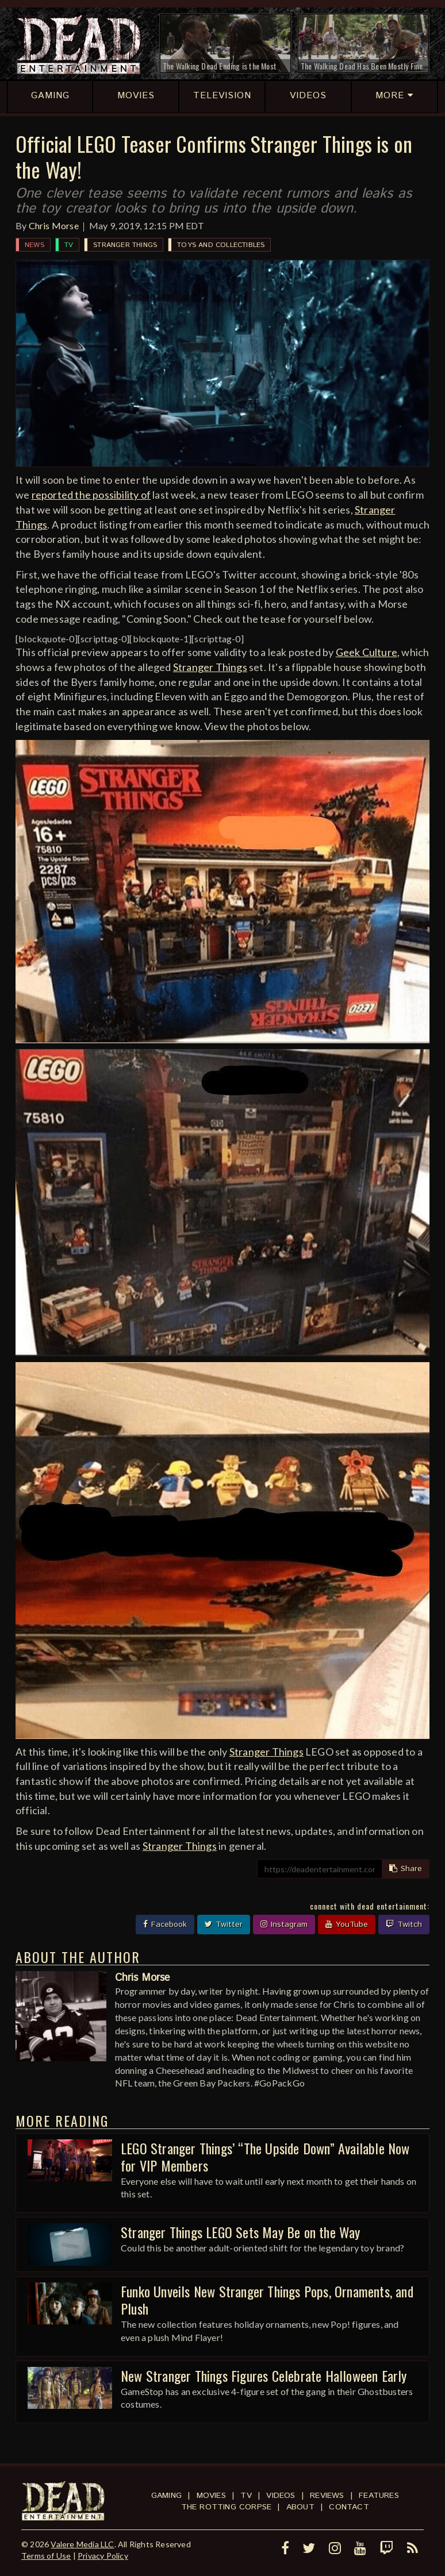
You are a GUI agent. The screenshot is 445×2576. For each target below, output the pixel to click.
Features (379, 2495)
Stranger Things (125, 245)
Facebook (165, 1924)
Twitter (224, 1924)
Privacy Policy (103, 2555)
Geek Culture (366, 652)
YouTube (346, 1924)
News (34, 245)
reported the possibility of (91, 494)
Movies (211, 2495)
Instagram (284, 1924)
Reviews (327, 2495)
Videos (280, 2495)
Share (405, 1869)
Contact (349, 2507)
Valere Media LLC (82, 2544)
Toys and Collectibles (220, 245)
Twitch (404, 1924)
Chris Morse (54, 225)
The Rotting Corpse (226, 2507)
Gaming (166, 2495)
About (300, 2507)
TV (68, 245)
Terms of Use (46, 2555)
